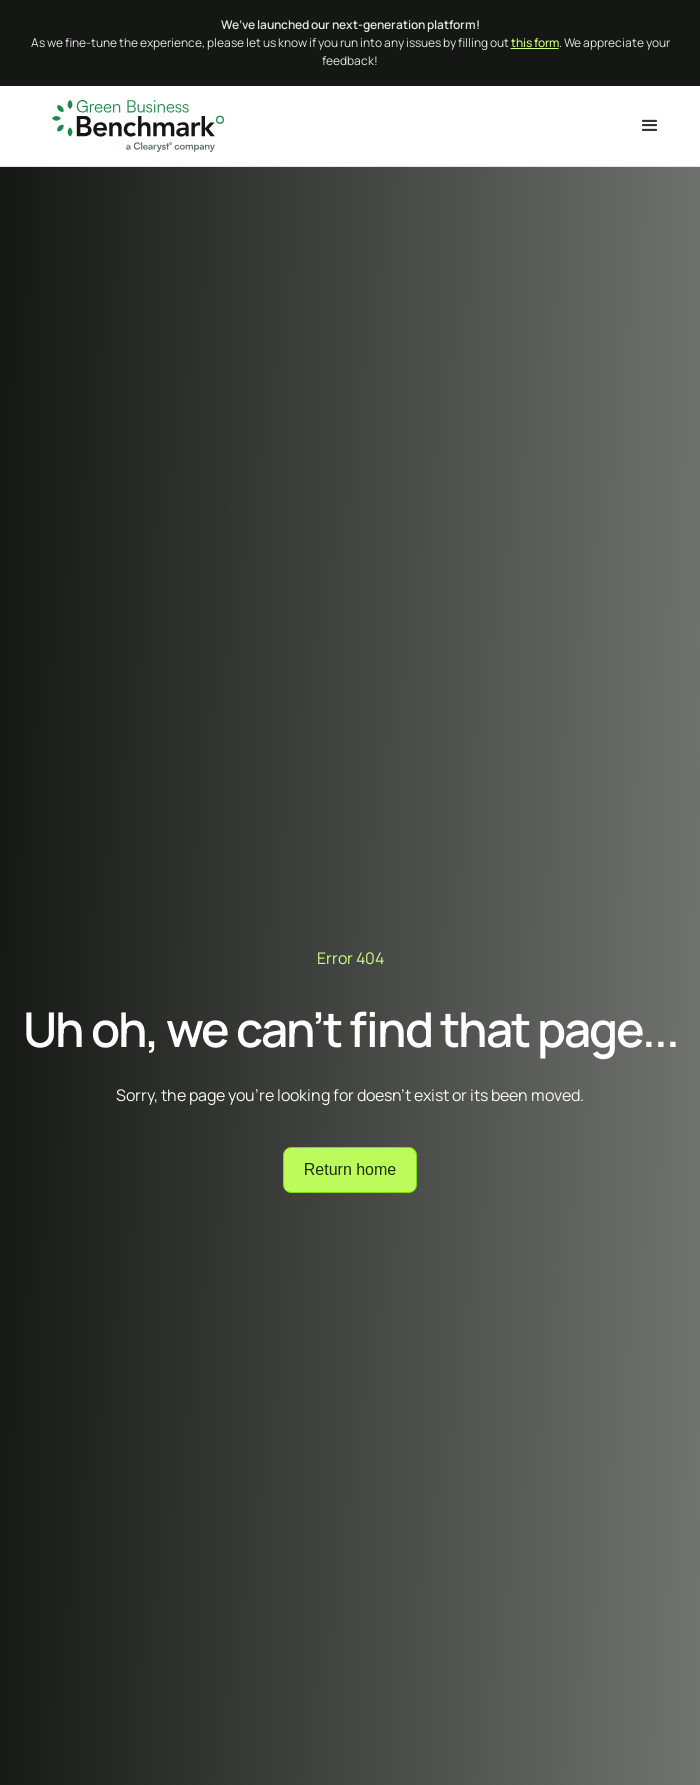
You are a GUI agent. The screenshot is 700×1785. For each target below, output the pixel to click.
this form (535, 42)
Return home (350, 1169)
